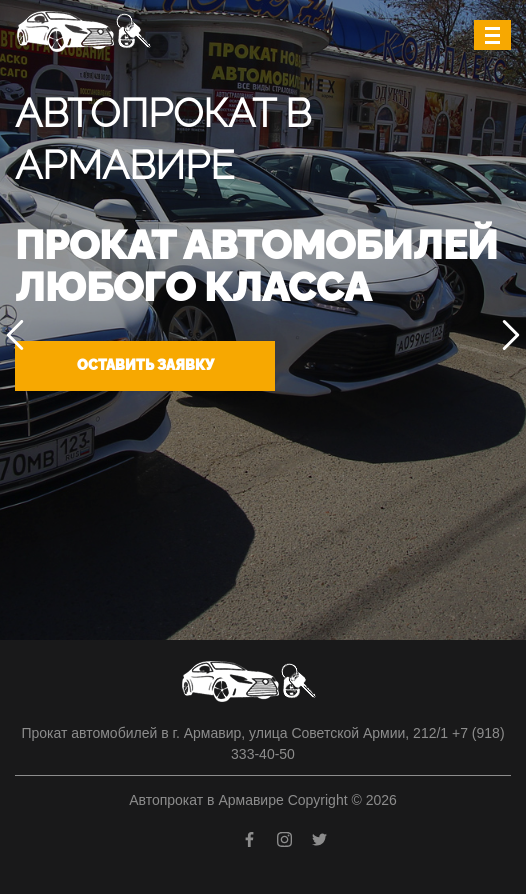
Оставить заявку (145, 365)
